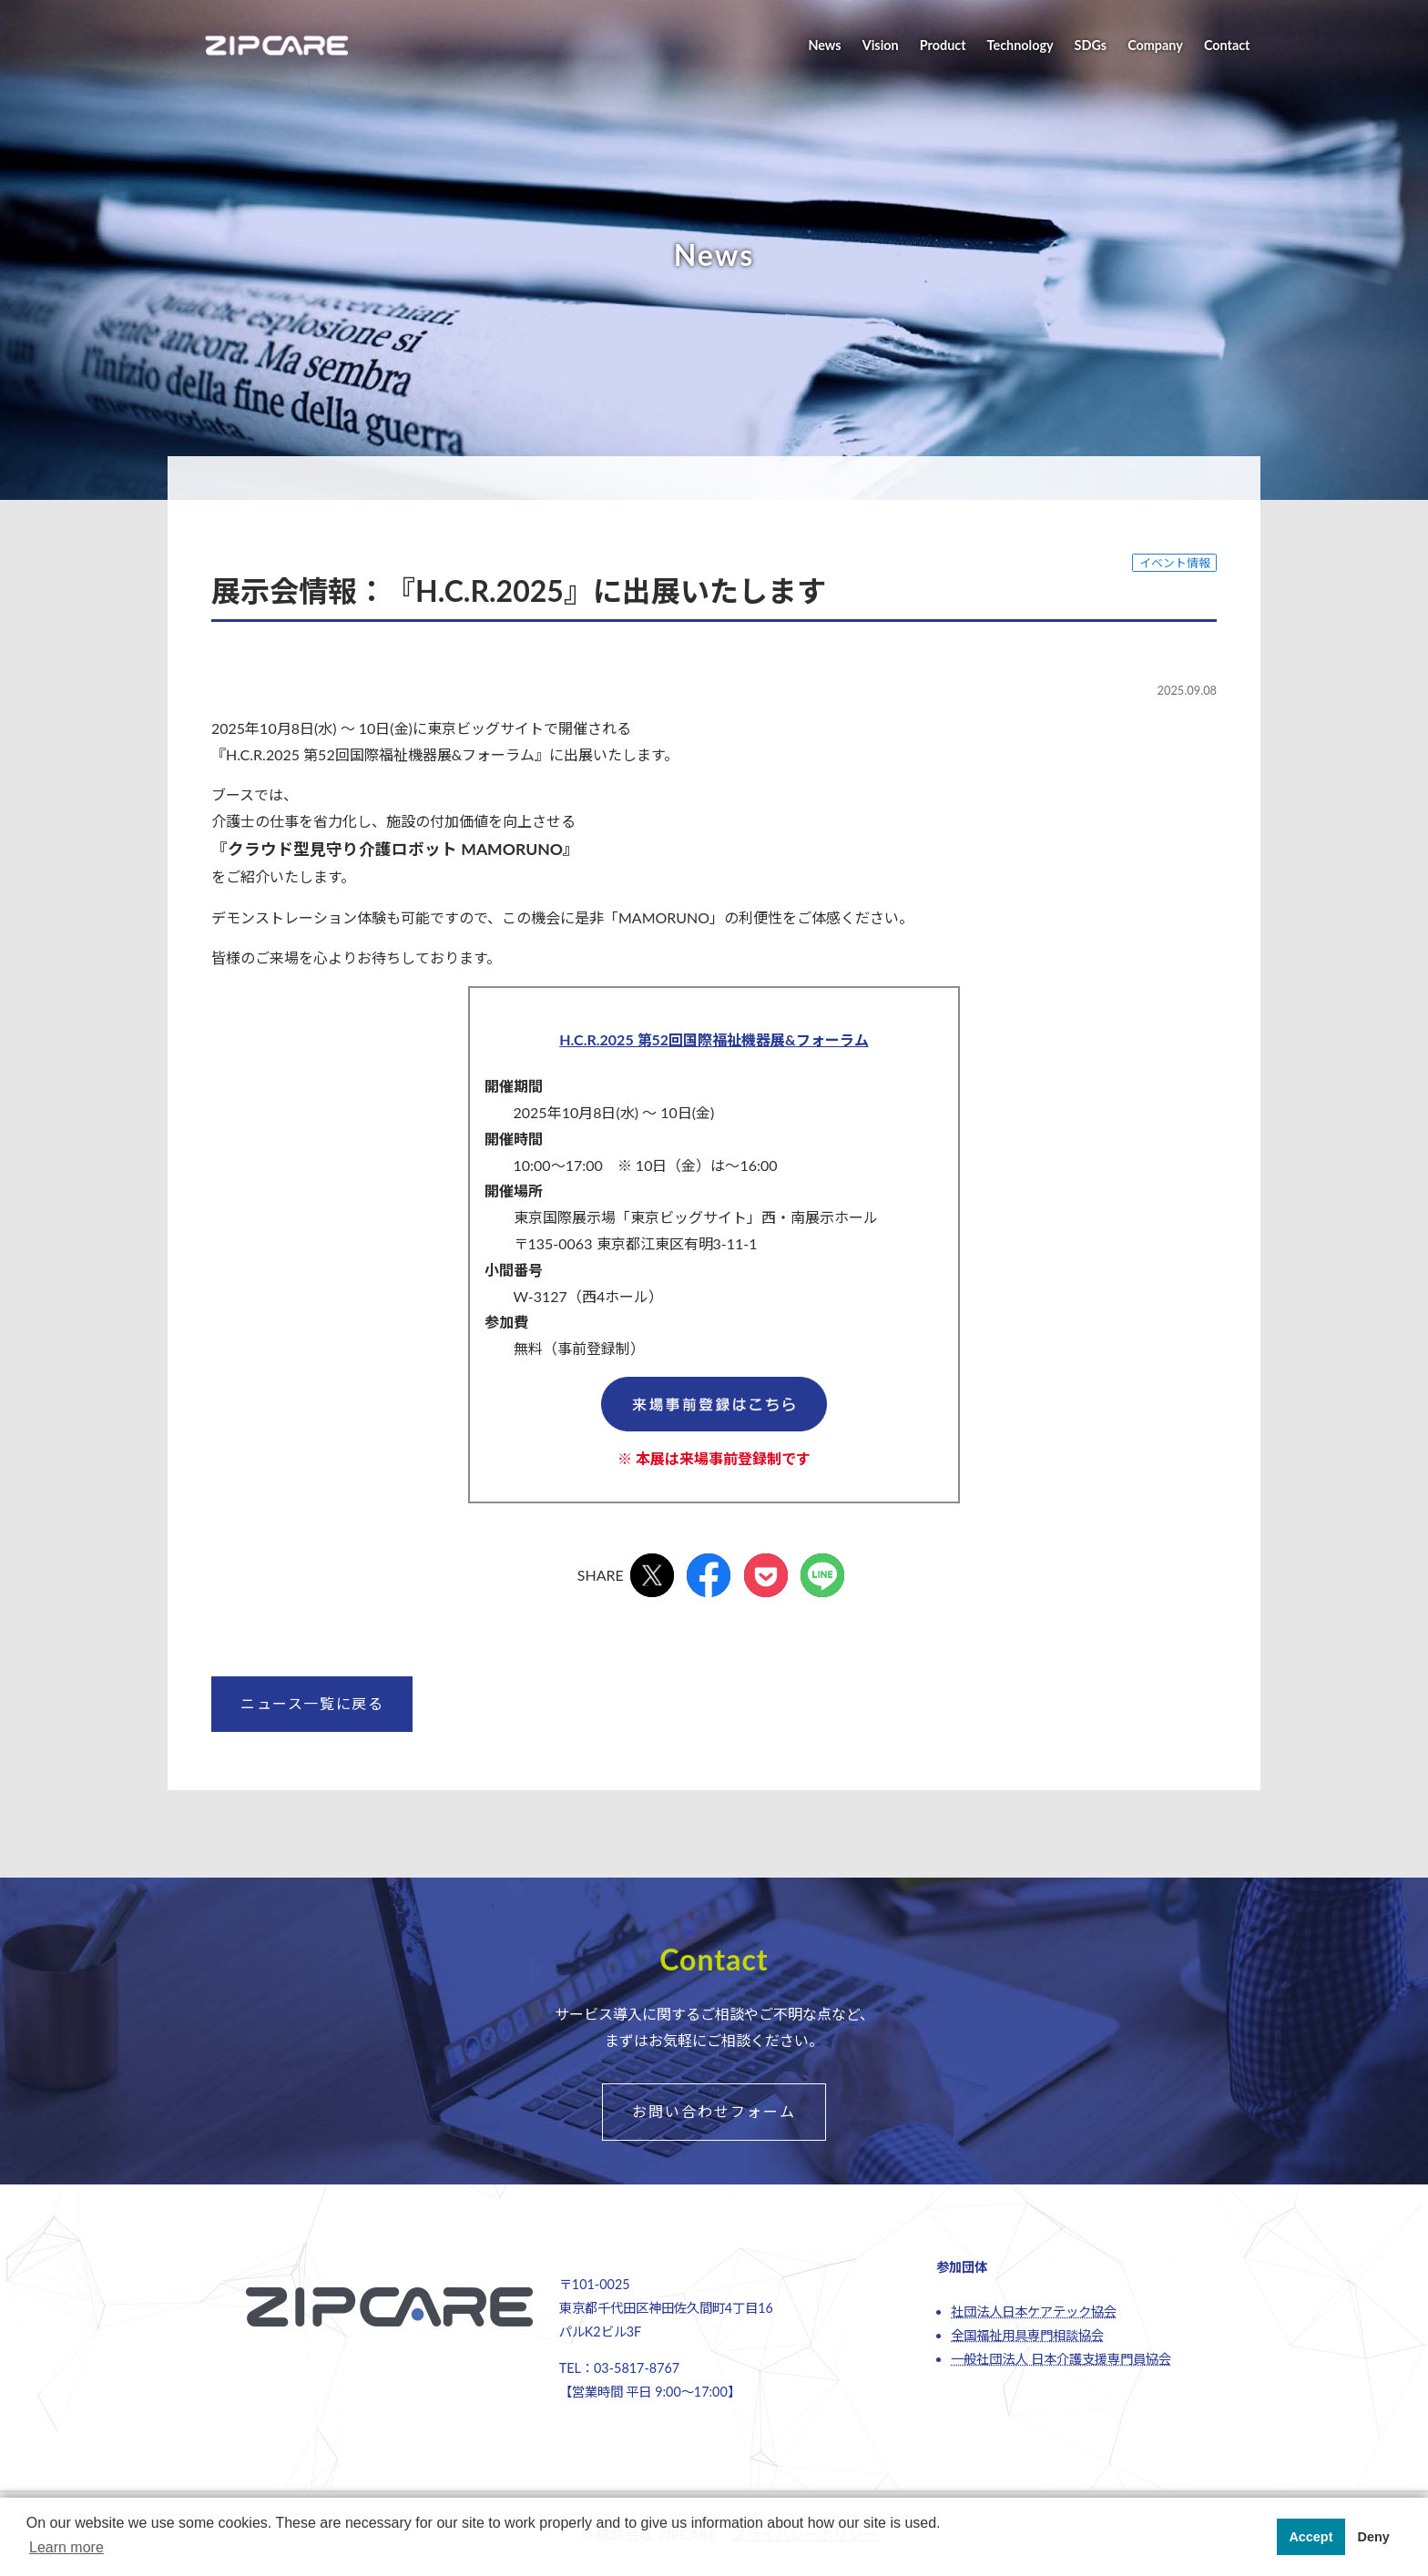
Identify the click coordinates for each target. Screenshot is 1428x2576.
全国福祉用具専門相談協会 (1027, 2335)
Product (943, 45)
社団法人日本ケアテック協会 (1034, 2311)
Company (1155, 45)
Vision (880, 45)
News (824, 45)
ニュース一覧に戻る (311, 1703)
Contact (1227, 45)
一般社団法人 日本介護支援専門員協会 (1061, 2359)
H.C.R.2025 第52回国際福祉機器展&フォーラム (713, 1039)
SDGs (1091, 45)
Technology (1020, 45)
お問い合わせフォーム (714, 2111)
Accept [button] (1310, 2537)
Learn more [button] (66, 2547)
